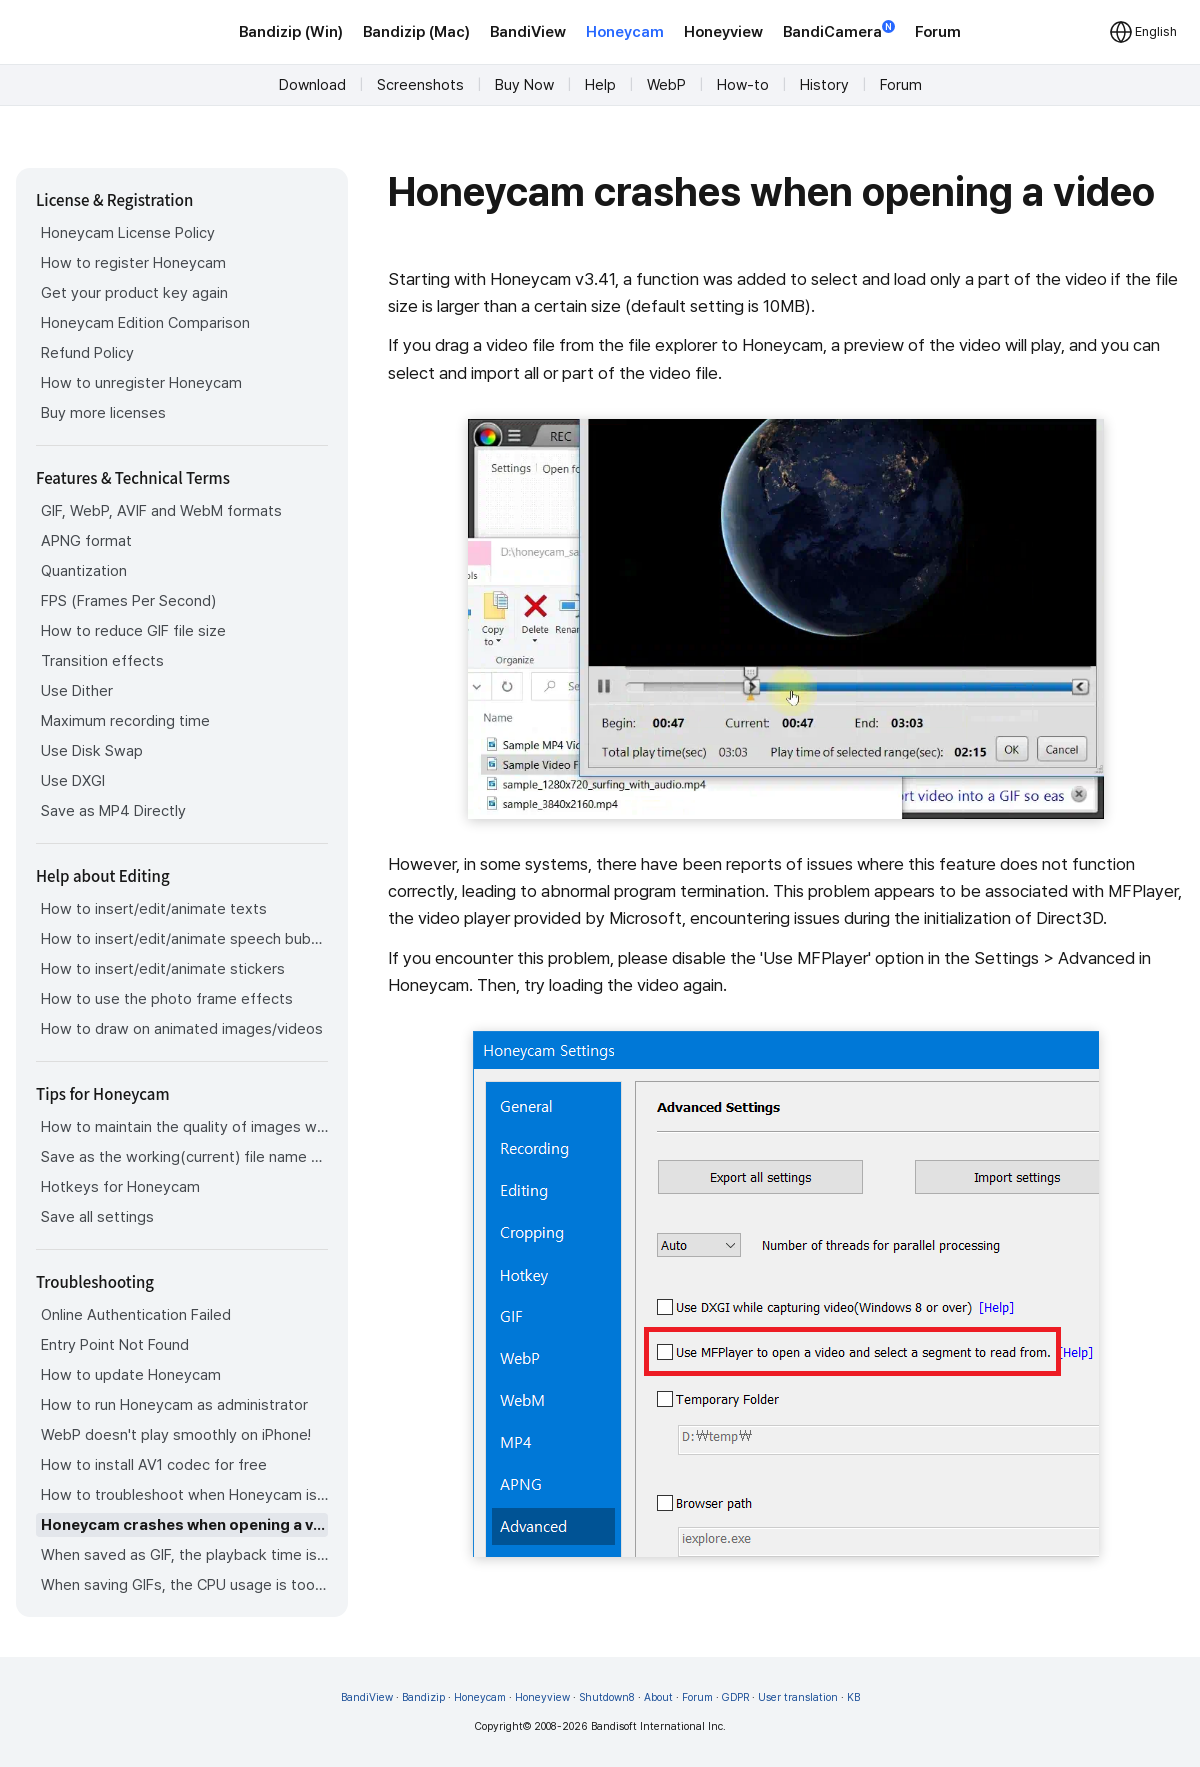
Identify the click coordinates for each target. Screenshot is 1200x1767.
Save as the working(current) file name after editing (184, 1157)
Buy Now (524, 85)
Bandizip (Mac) (416, 32)
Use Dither (77, 691)
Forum (938, 32)
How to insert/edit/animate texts (154, 909)
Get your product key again (134, 293)
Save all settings (97, 1217)
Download (312, 85)
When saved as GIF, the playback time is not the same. (184, 1555)
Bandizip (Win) (291, 32)
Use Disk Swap (92, 751)
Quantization (84, 571)
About (658, 1697)
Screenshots (420, 85)
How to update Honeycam (131, 1375)
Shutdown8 (607, 1697)
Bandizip (423, 1697)
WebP (666, 85)
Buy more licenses (103, 413)
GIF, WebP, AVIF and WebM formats (161, 511)
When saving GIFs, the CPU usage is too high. (184, 1585)
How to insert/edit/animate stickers (163, 969)
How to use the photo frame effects (167, 999)
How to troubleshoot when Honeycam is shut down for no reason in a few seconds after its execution (184, 1495)
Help (600, 85)
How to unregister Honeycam (141, 383)
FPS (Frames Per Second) (128, 601)
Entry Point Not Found (115, 1345)
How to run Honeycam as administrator (174, 1405)
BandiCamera (839, 30)
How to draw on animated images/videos (182, 1029)
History (824, 85)
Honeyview (723, 32)
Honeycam (625, 32)
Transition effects (102, 661)
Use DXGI (73, 781)
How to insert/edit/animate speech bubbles (184, 939)
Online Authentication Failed (136, 1315)
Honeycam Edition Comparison (145, 323)
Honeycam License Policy (128, 233)
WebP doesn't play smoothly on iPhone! (176, 1435)
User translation (798, 1697)
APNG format (86, 541)
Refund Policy (87, 353)
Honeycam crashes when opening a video (184, 1525)
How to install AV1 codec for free (154, 1465)
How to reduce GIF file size (133, 631)
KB (853, 1697)
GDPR (735, 1697)
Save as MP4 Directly (113, 811)
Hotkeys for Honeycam (120, 1187)
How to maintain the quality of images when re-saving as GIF (184, 1127)
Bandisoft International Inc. (658, 1726)
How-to (743, 85)
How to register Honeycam (133, 263)
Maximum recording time (125, 721)
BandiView (528, 32)
